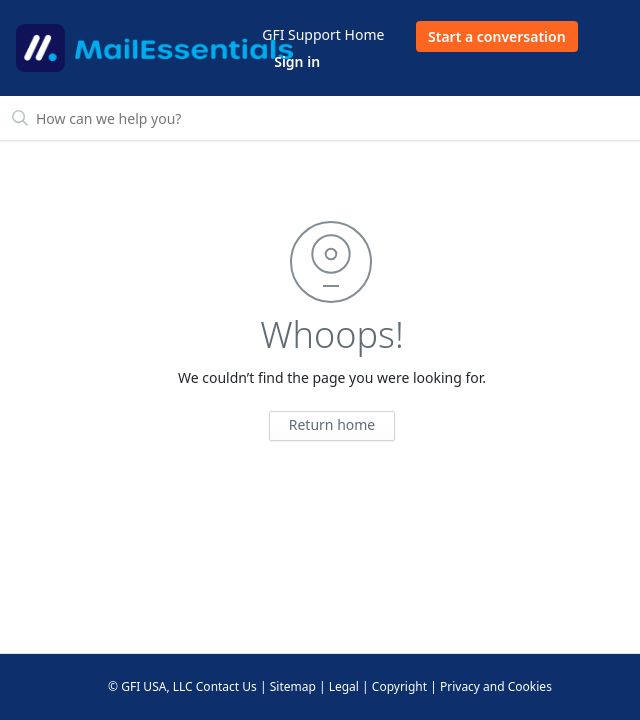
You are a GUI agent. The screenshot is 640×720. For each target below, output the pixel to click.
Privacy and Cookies (496, 686)
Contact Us (226, 686)
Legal (344, 686)
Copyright (399, 686)
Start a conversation (497, 36)
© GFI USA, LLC (150, 686)
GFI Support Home (323, 34)
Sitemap (293, 686)
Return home (332, 424)
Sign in (297, 61)
